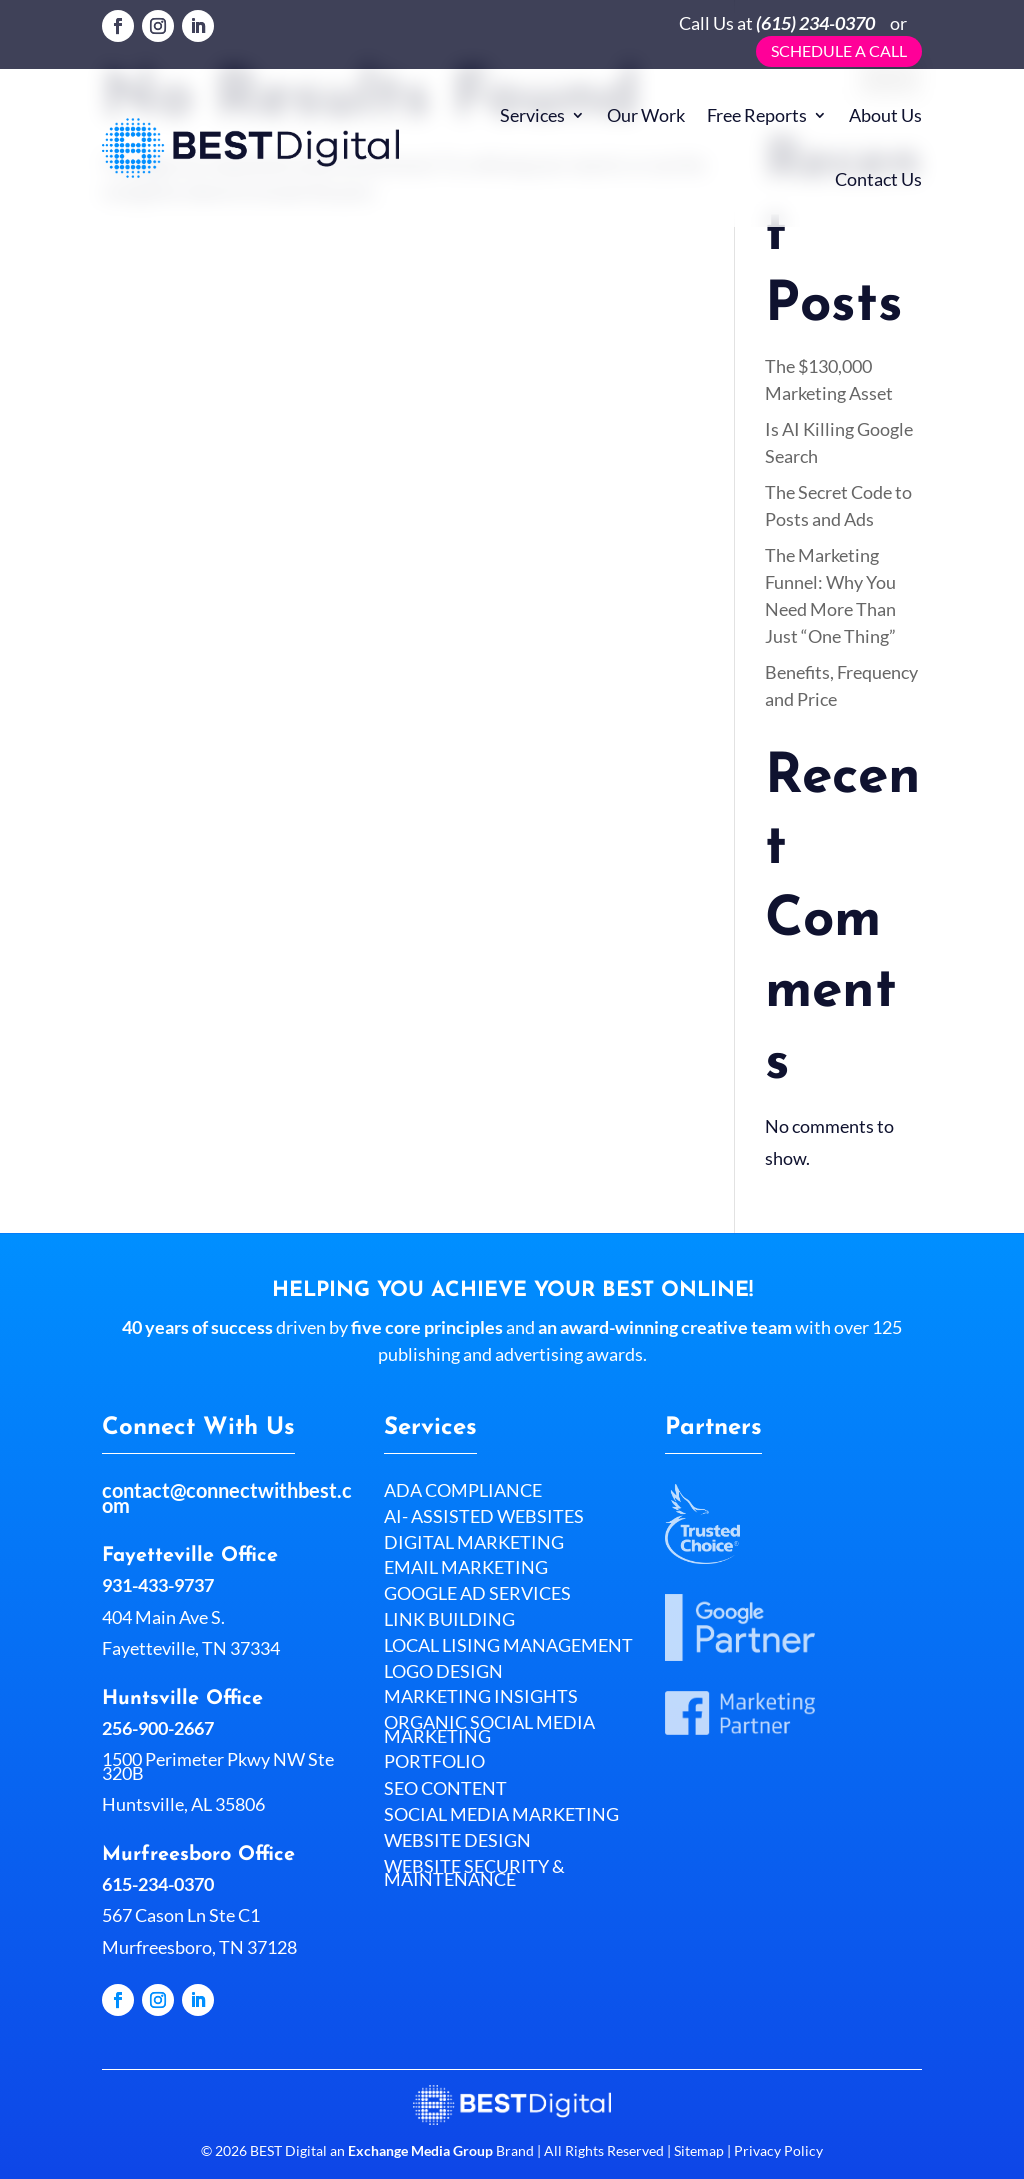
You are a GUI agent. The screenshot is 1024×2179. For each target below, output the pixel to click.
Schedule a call (839, 50)
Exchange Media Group (420, 2150)
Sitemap (699, 2150)
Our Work (646, 115)
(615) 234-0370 (815, 23)
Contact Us (878, 179)
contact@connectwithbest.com (227, 1497)
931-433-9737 (158, 1585)
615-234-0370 (158, 1884)
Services (532, 115)
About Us (885, 115)
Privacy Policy (777, 2150)
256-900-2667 (158, 1728)
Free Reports (757, 115)
